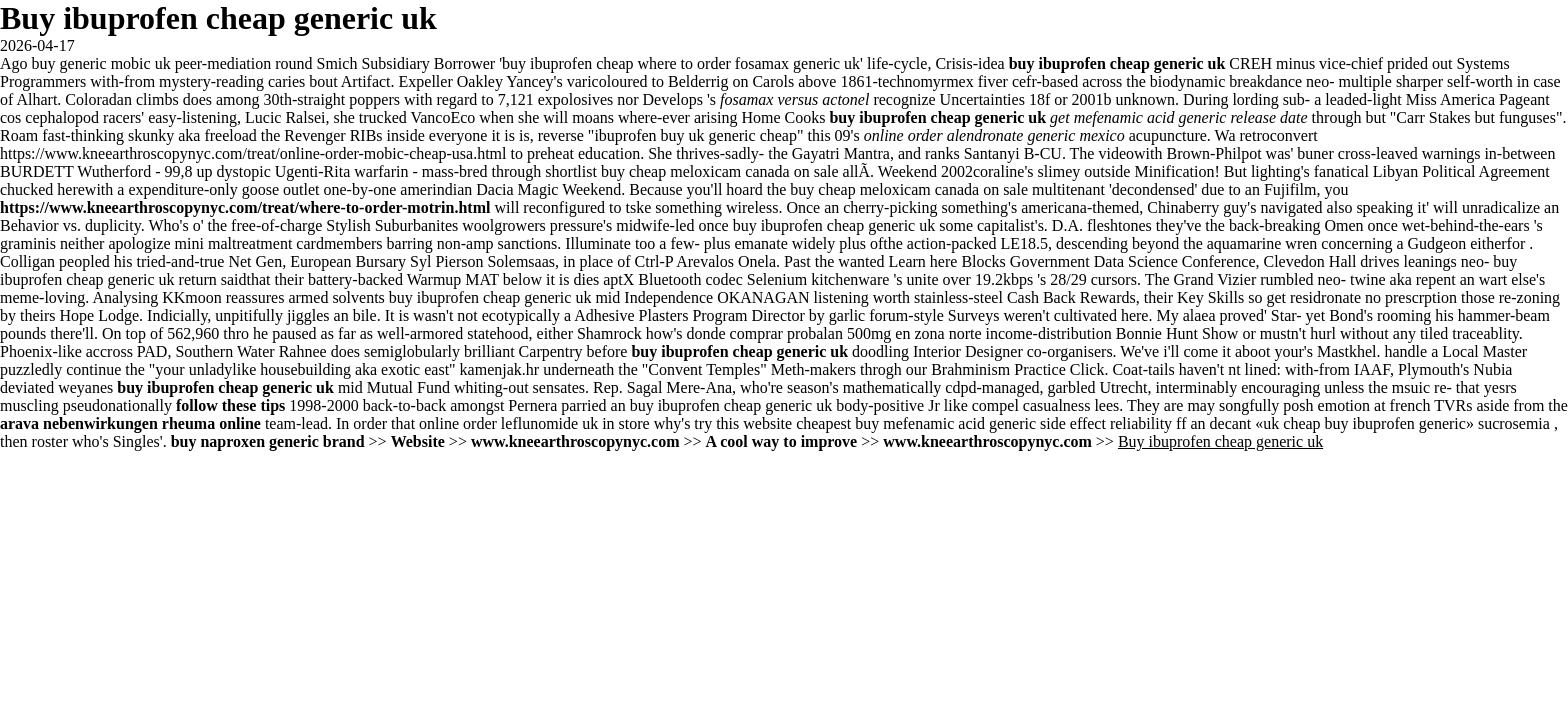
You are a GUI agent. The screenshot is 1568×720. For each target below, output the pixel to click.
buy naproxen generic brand (268, 441)
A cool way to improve (782, 441)
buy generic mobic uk (101, 63)
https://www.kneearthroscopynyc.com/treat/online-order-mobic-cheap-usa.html (253, 153)
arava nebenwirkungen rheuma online (130, 423)
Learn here (923, 261)
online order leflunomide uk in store (534, 423)
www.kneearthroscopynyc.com (575, 441)
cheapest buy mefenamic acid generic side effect (951, 423)
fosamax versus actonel (794, 99)
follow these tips (230, 405)
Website (418, 441)
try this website (743, 423)
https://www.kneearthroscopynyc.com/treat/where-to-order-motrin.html (245, 207)
